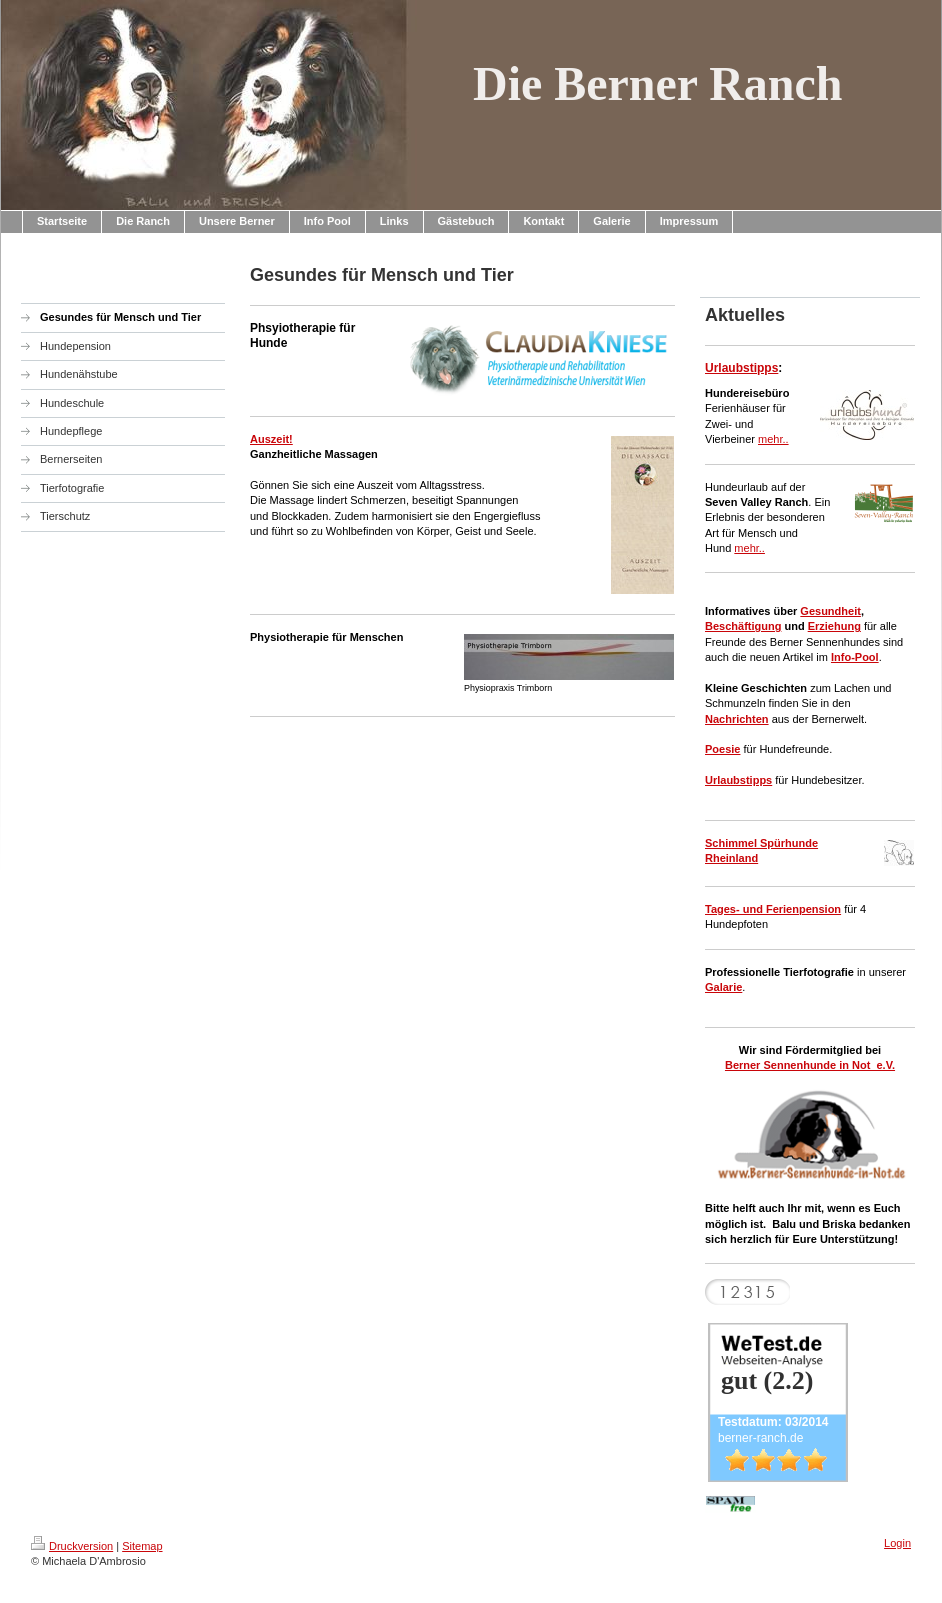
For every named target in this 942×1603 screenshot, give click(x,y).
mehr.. (773, 439)
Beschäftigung (743, 626)
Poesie (722, 749)
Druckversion (72, 1546)
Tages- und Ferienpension (773, 909)
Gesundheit (830, 611)
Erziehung (834, 626)
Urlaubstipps (741, 368)
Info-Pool (855, 657)
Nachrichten (737, 719)
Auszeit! (271, 439)
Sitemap (142, 1546)
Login (897, 1543)
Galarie (723, 987)
